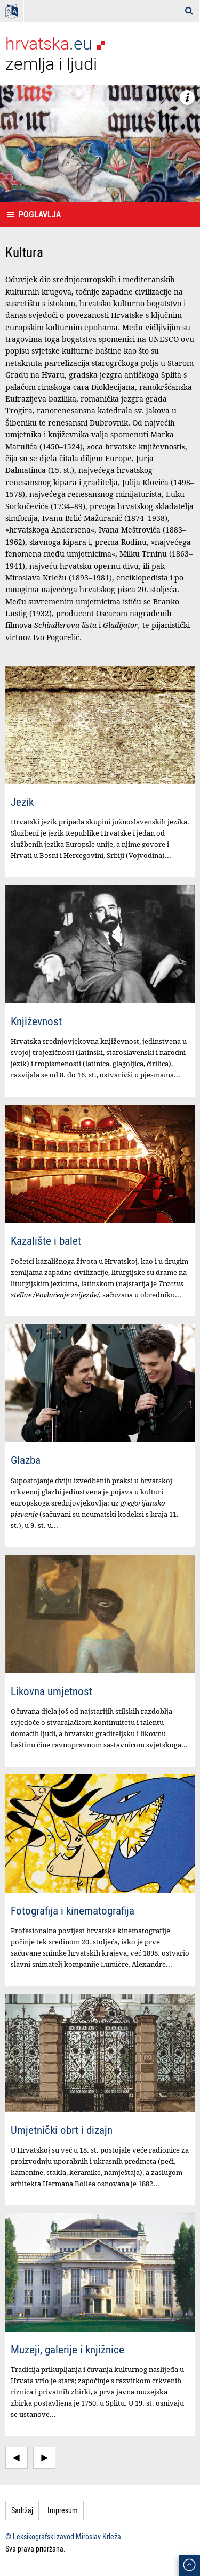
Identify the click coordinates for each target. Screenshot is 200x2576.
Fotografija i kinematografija (72, 1910)
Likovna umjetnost (51, 1690)
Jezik (22, 801)
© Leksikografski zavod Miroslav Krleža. (64, 2536)
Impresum (62, 2510)
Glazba (26, 1459)
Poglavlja (40, 214)
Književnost (36, 1020)
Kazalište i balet (46, 1240)
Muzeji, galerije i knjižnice (67, 2349)
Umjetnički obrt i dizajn (62, 2129)
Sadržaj (22, 2510)
